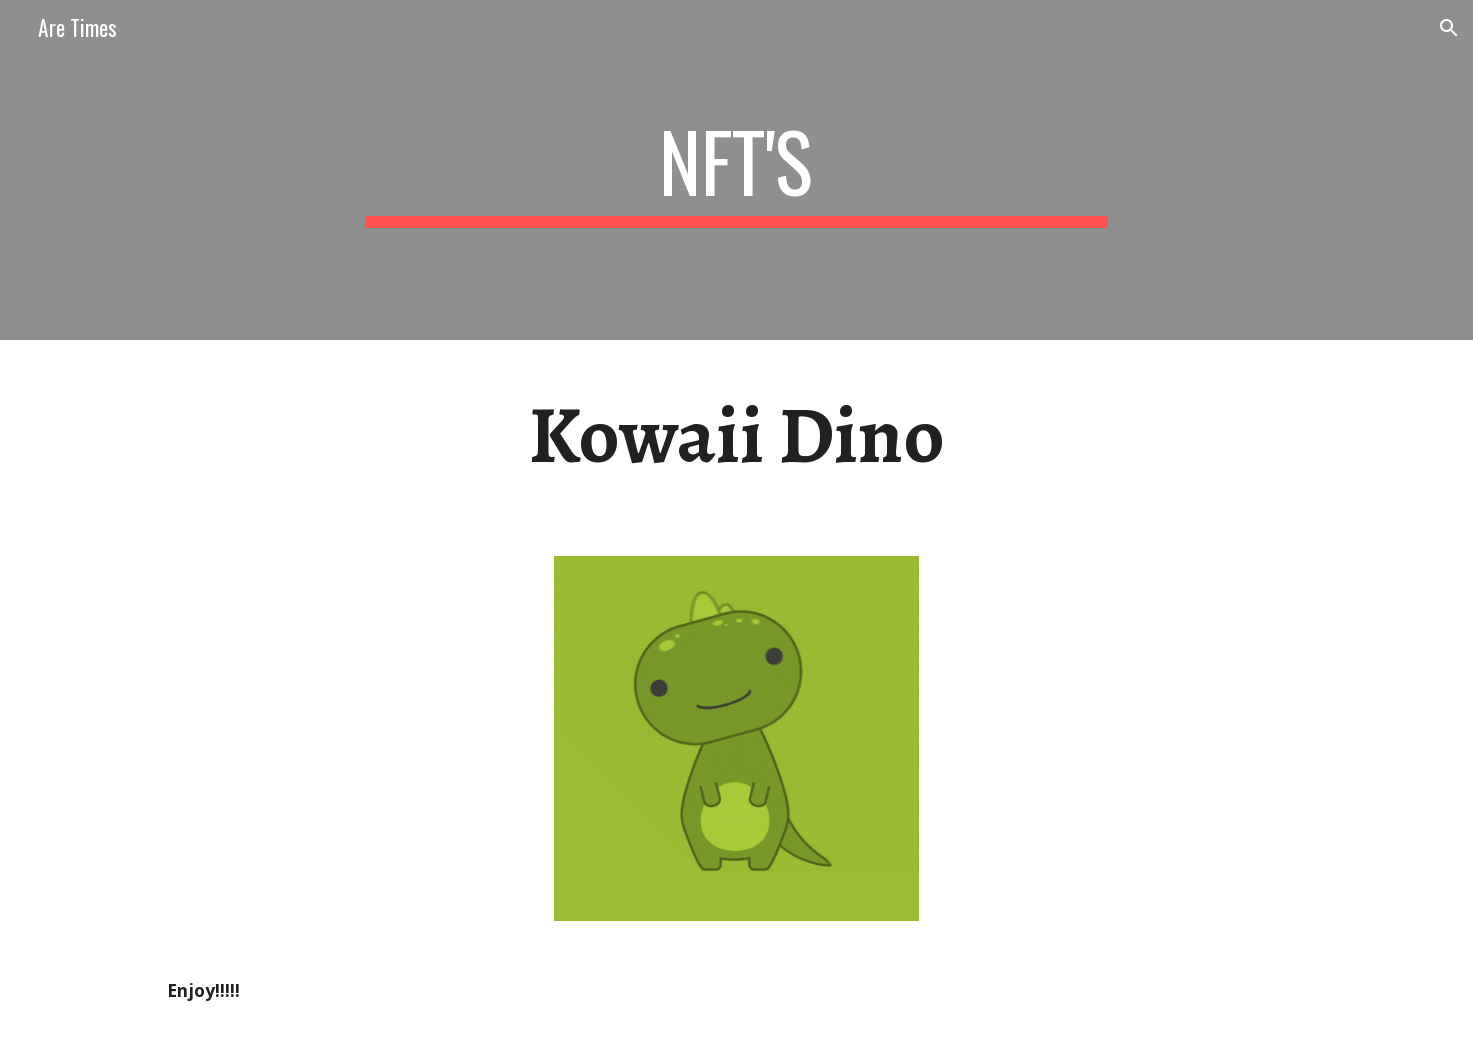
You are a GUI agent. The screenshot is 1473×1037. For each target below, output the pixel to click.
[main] (737, 170)
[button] (1449, 28)
